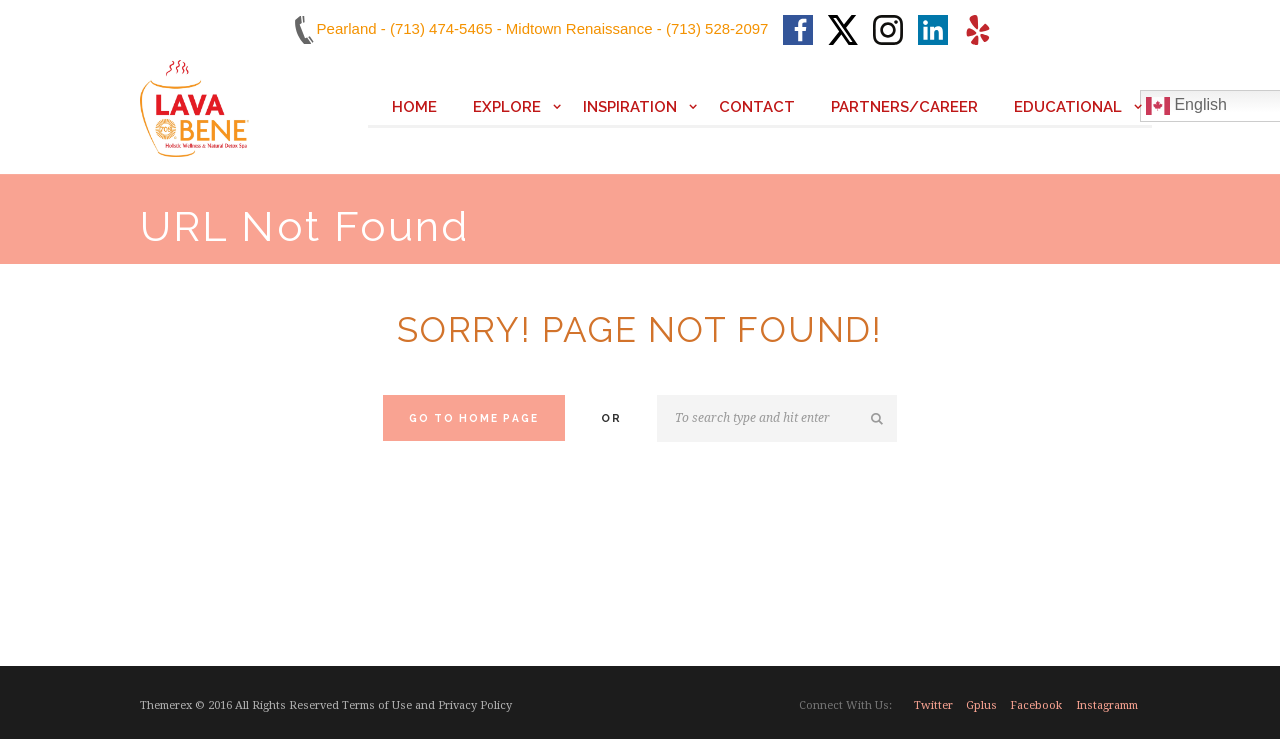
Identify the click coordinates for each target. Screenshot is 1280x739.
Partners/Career (904, 107)
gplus (981, 705)
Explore (507, 107)
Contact (757, 107)
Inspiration (630, 107)
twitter (933, 705)
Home (414, 107)
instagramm (1107, 705)
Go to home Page (474, 418)
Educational (1068, 107)
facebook (1036, 705)
